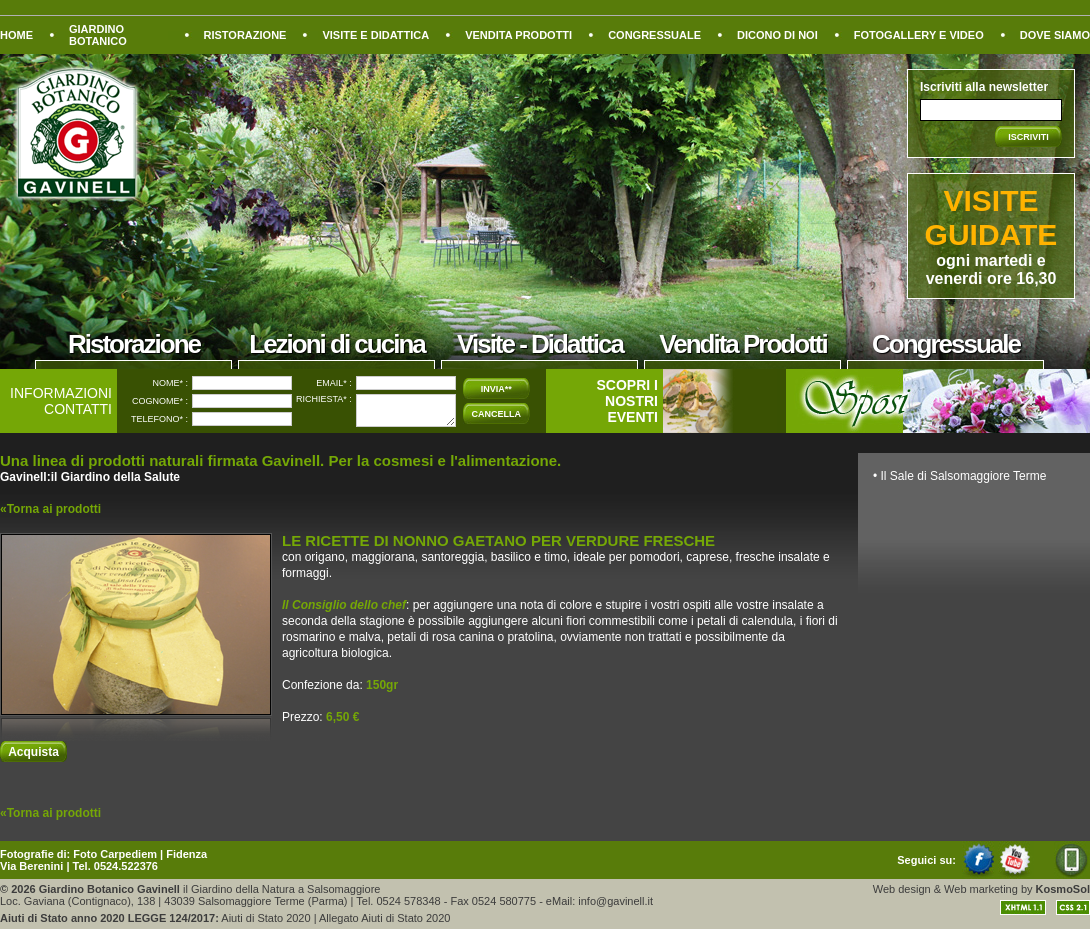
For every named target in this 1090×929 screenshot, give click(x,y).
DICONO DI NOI (777, 35)
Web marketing (981, 889)
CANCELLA (497, 414)
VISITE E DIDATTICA (375, 35)
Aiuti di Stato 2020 (265, 918)
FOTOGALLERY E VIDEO (919, 35)
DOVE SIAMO (1055, 35)
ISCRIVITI (1028, 137)
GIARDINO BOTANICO (98, 35)
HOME (16, 35)
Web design (902, 889)
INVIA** (496, 389)
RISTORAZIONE (245, 35)
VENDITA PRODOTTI (518, 35)
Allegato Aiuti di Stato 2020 (384, 918)
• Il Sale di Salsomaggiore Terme (959, 476)
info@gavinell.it (615, 901)
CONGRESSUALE (654, 35)
